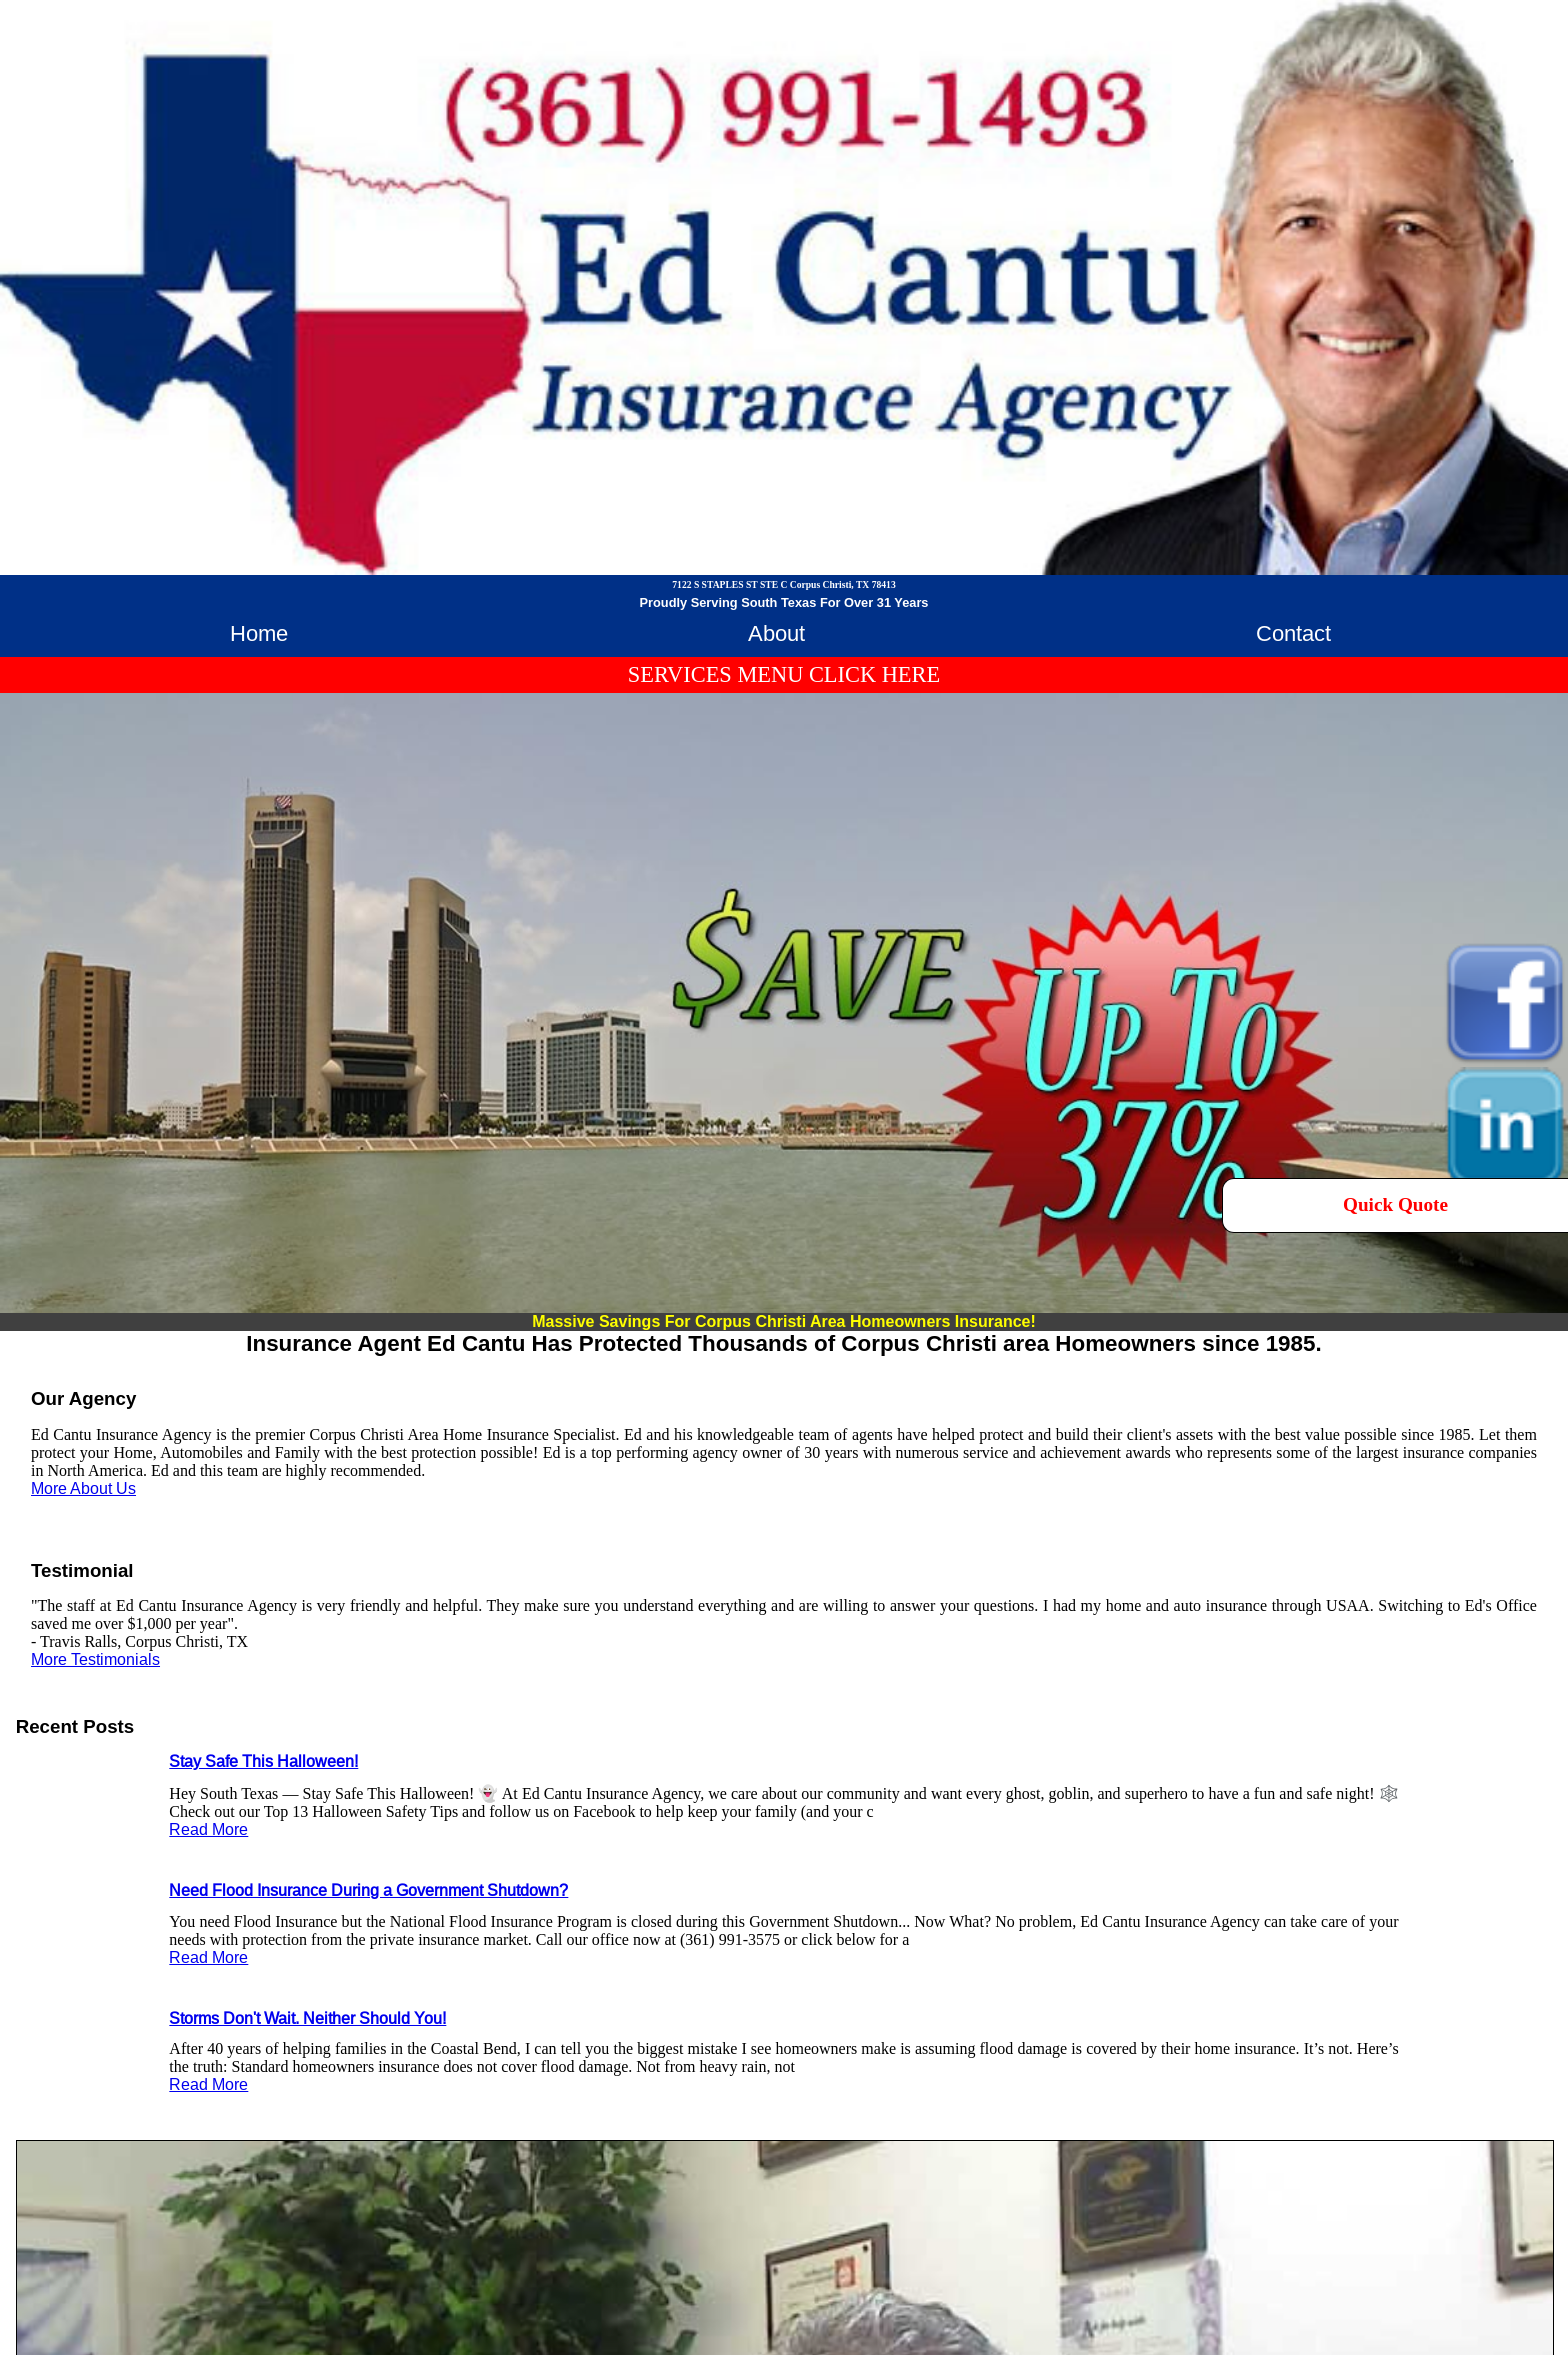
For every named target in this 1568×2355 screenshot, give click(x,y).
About (776, 633)
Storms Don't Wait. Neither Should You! (307, 2018)
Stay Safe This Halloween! (263, 1761)
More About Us (83, 1488)
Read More (208, 1829)
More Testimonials (95, 1659)
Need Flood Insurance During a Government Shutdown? (368, 1890)
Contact (1293, 633)
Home (259, 633)
